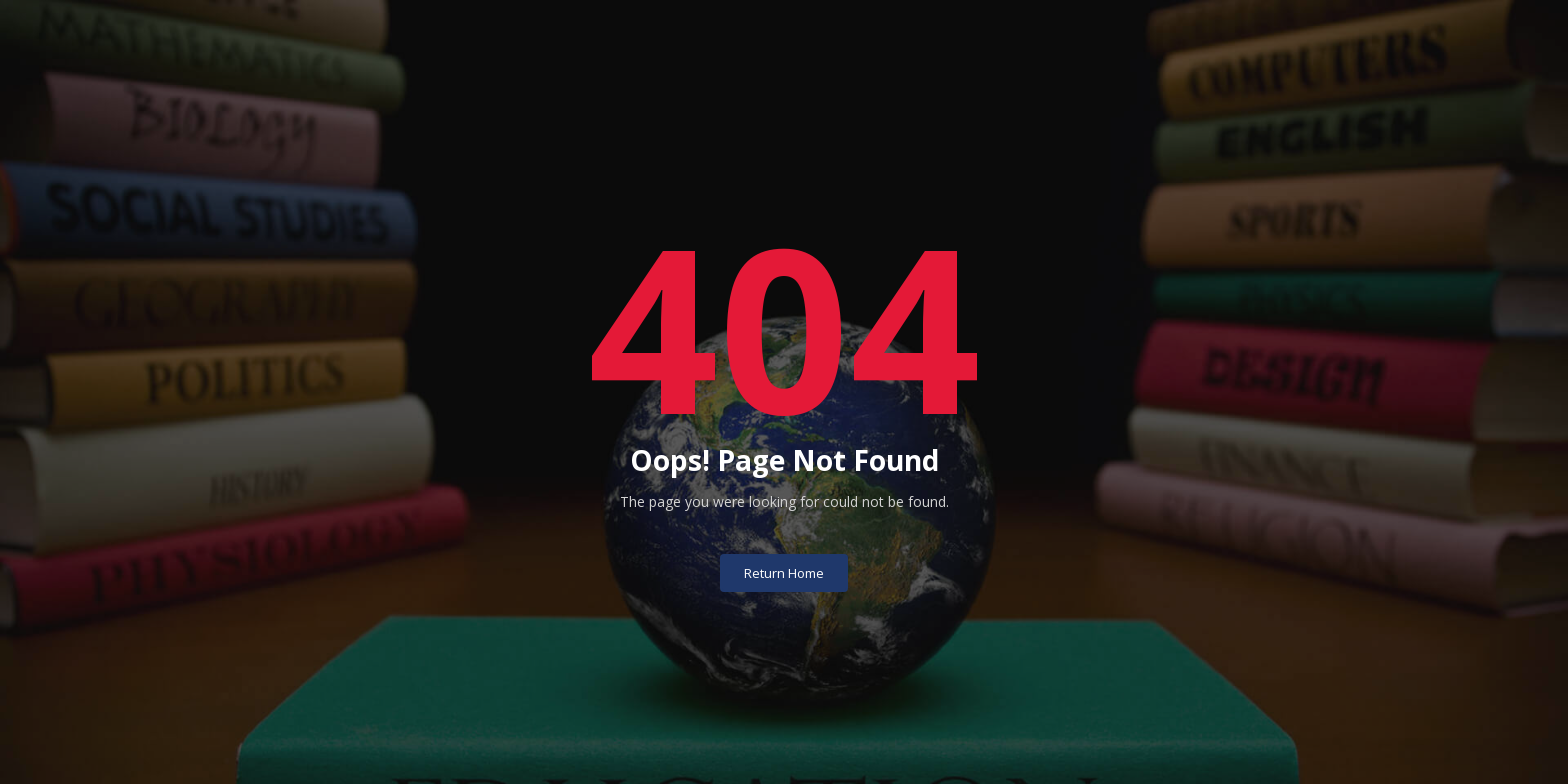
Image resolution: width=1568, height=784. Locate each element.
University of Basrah (784, 751)
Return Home (784, 541)
